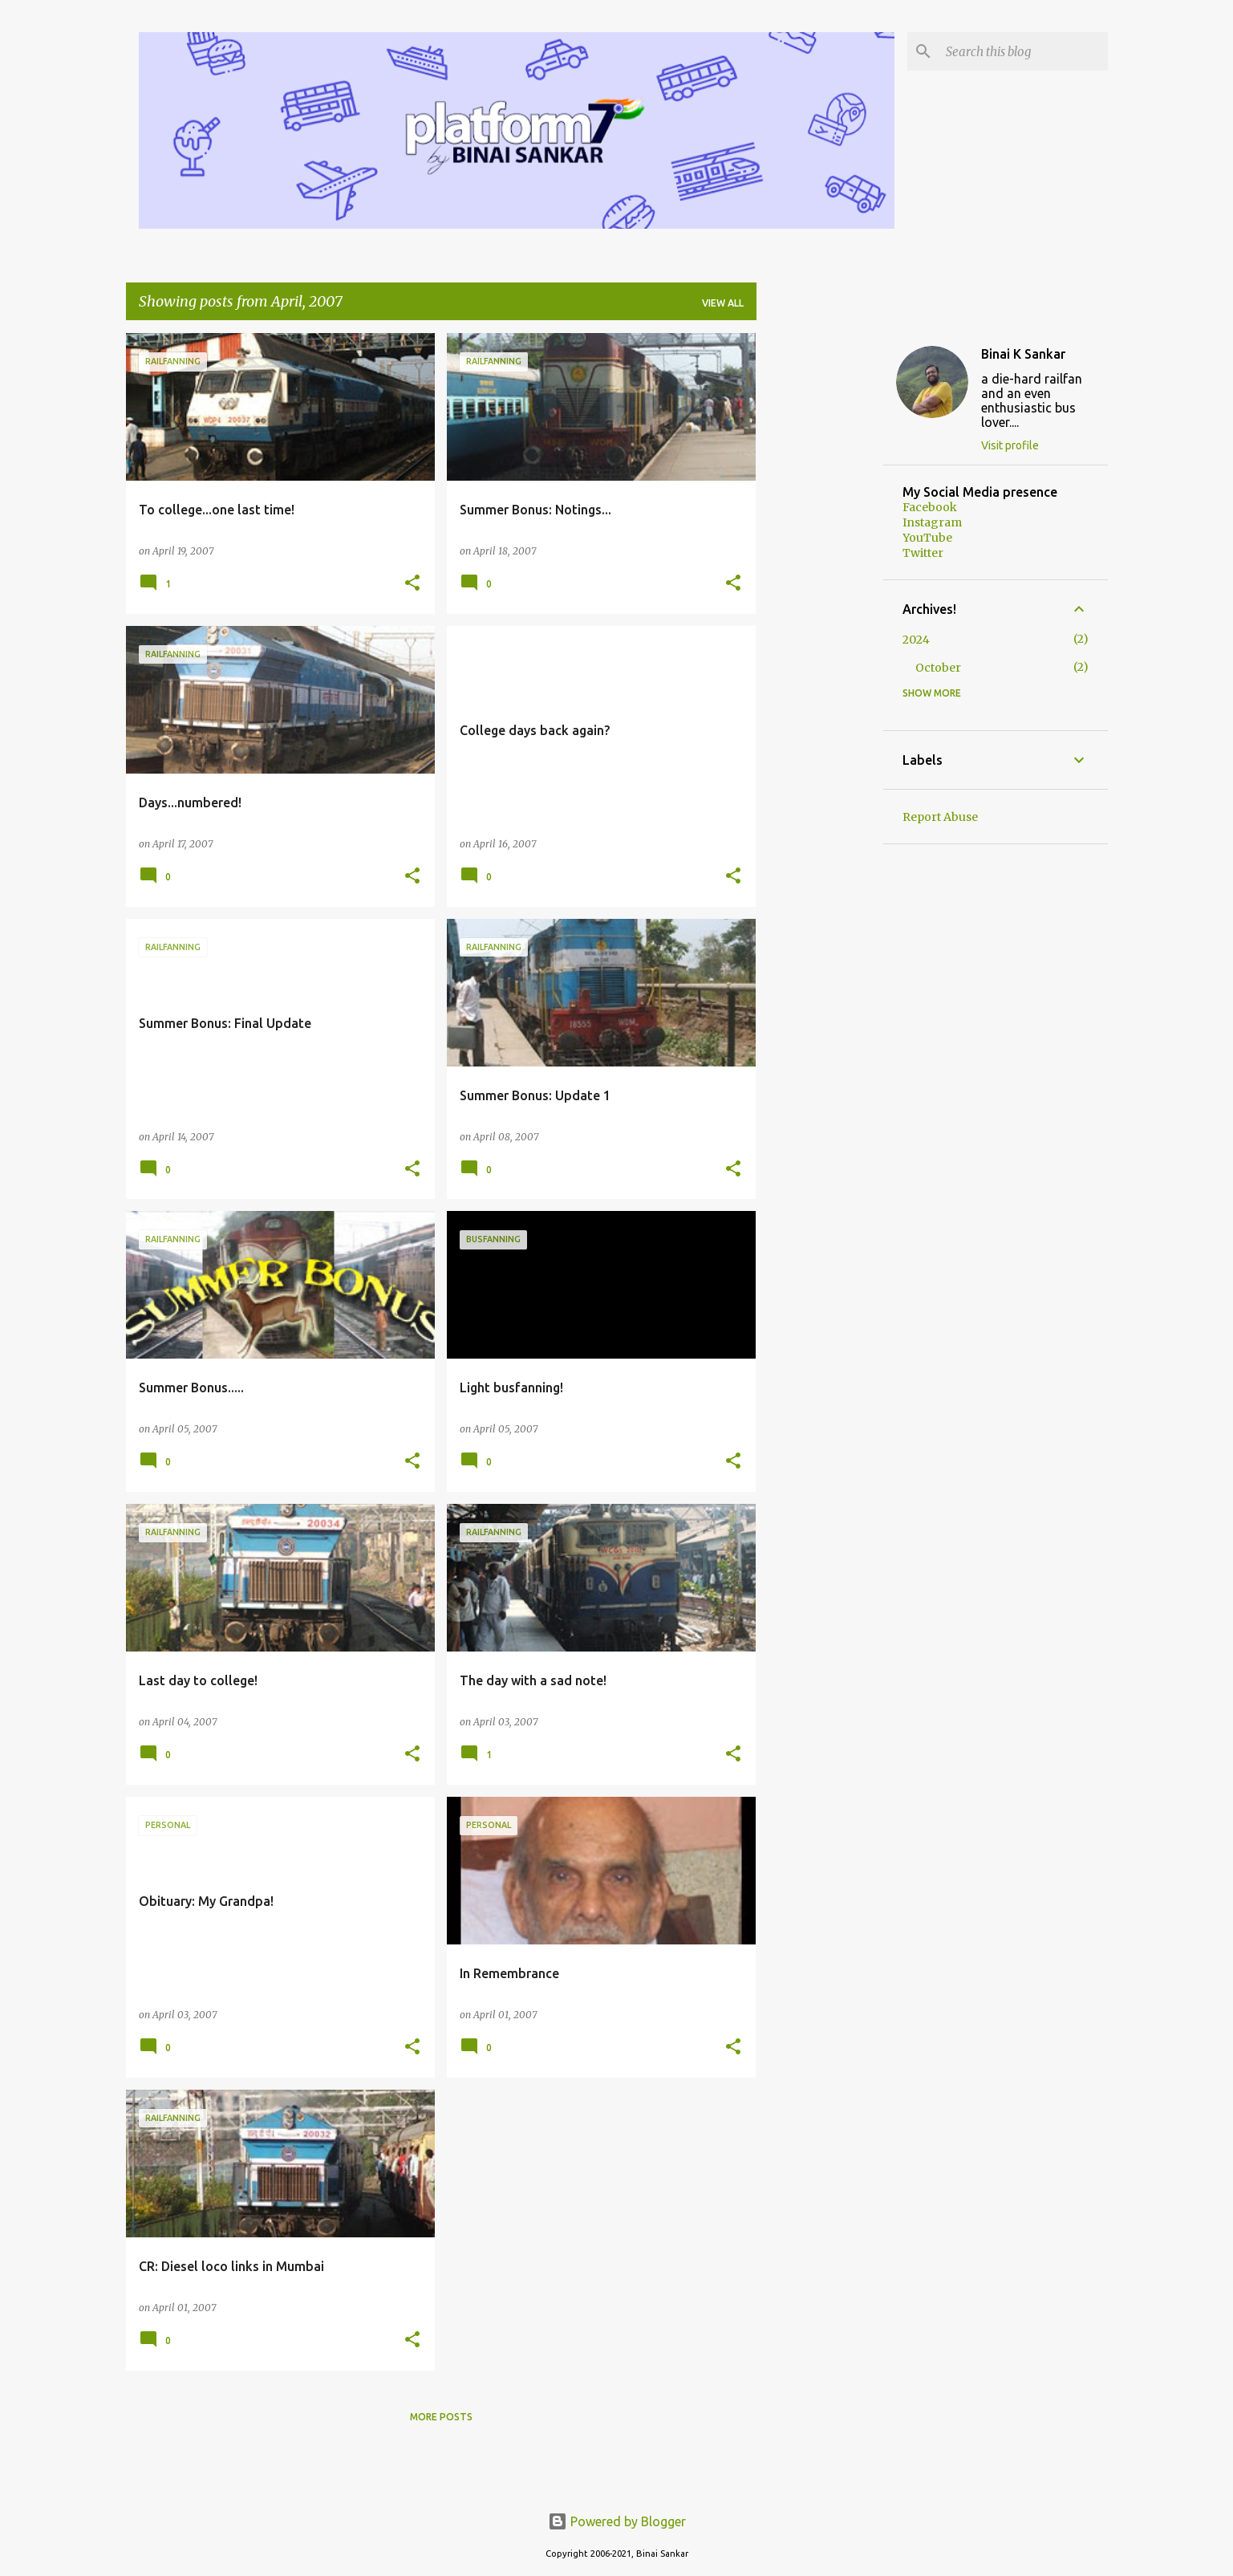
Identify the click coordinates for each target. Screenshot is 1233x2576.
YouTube (927, 537)
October (938, 667)
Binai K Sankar (1023, 354)
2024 (916, 639)
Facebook (929, 507)
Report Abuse (940, 817)
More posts (441, 2416)
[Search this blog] (1023, 51)
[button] (412, 584)
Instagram (932, 522)
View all (723, 303)
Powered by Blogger (617, 2521)
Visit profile (1010, 445)
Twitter (922, 553)
